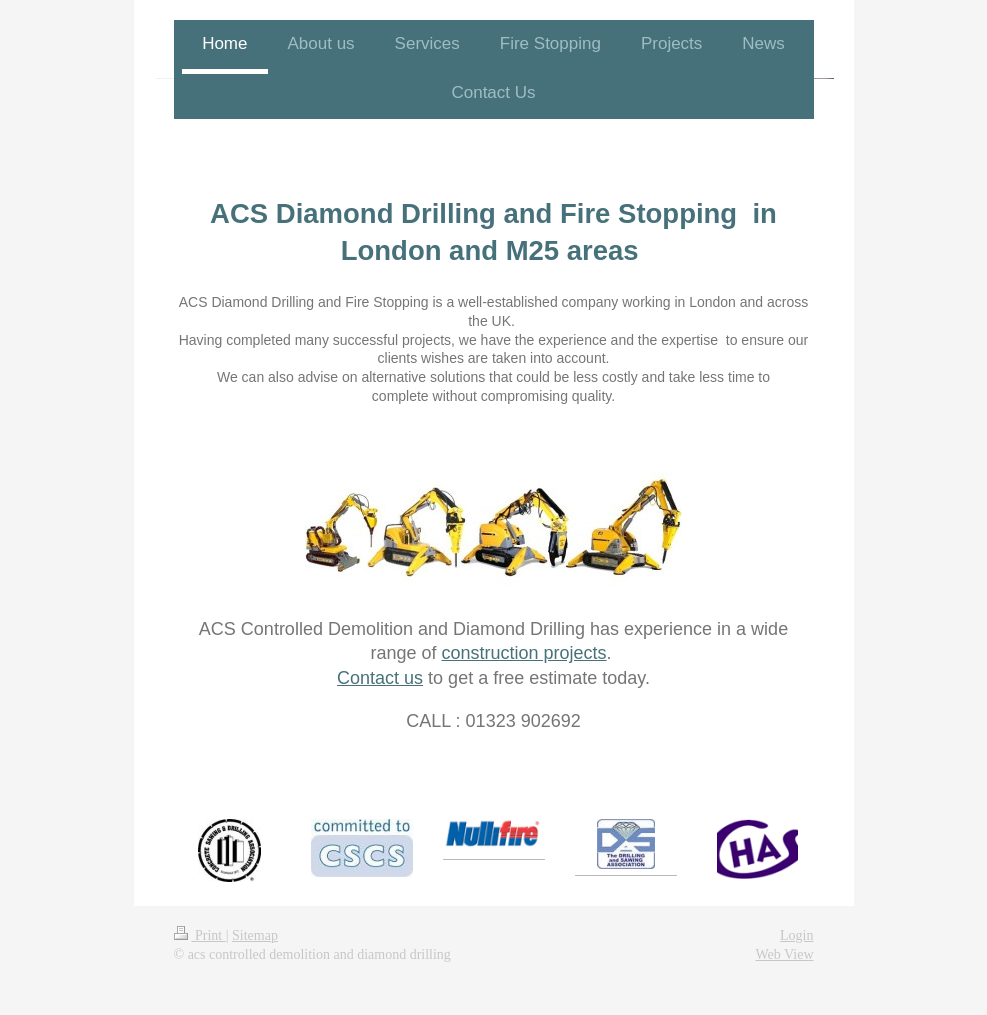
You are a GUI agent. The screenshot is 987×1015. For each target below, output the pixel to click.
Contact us (380, 678)
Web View (784, 954)
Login (796, 935)
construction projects (523, 653)
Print (200, 935)
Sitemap (255, 935)
